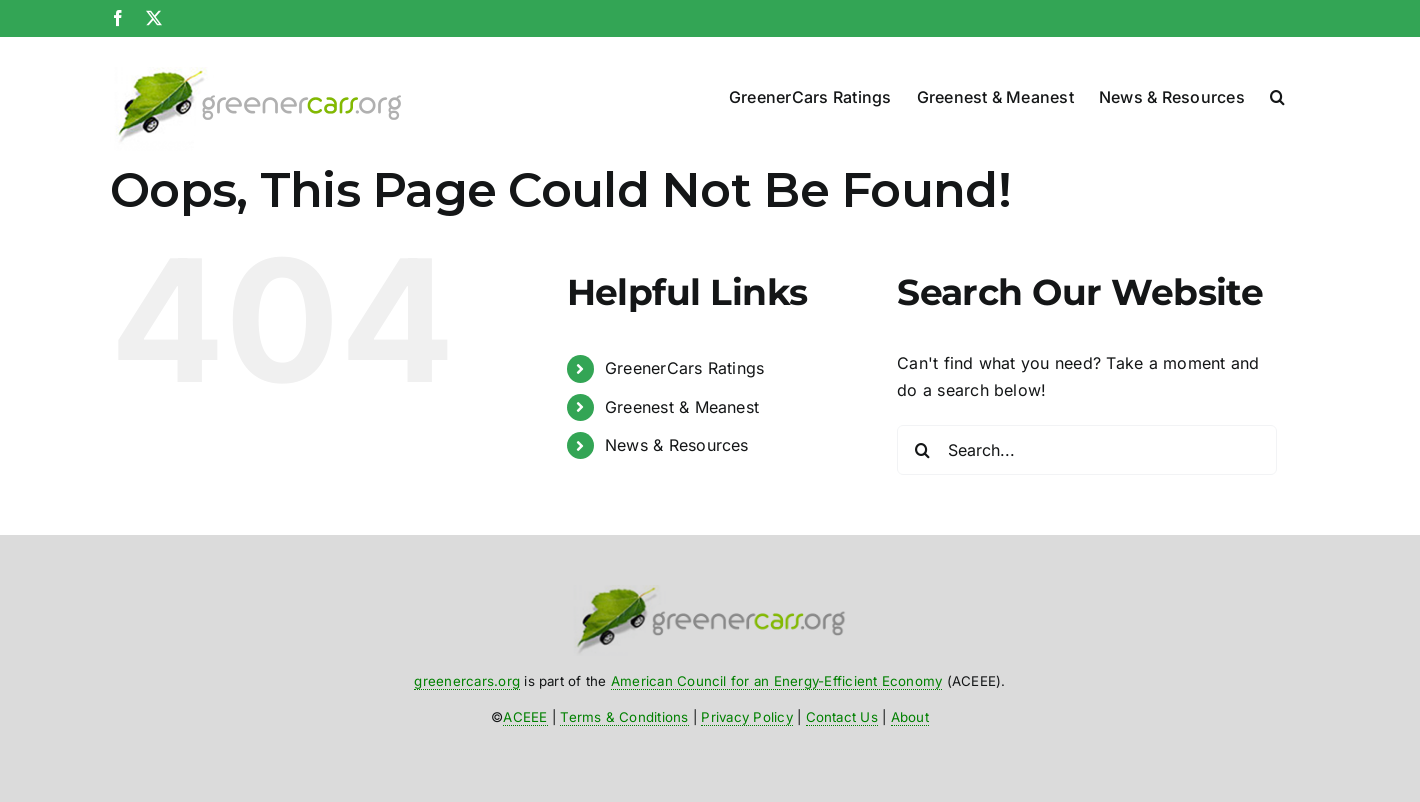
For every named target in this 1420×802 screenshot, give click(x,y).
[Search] (922, 450)
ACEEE (525, 717)
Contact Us (842, 717)
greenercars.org (467, 681)
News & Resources (677, 445)
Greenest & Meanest (682, 407)
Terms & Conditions (624, 717)
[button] (1277, 92)
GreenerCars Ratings (685, 368)
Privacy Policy (746, 717)
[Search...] (1087, 450)
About (910, 717)
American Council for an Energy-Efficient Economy (777, 681)
